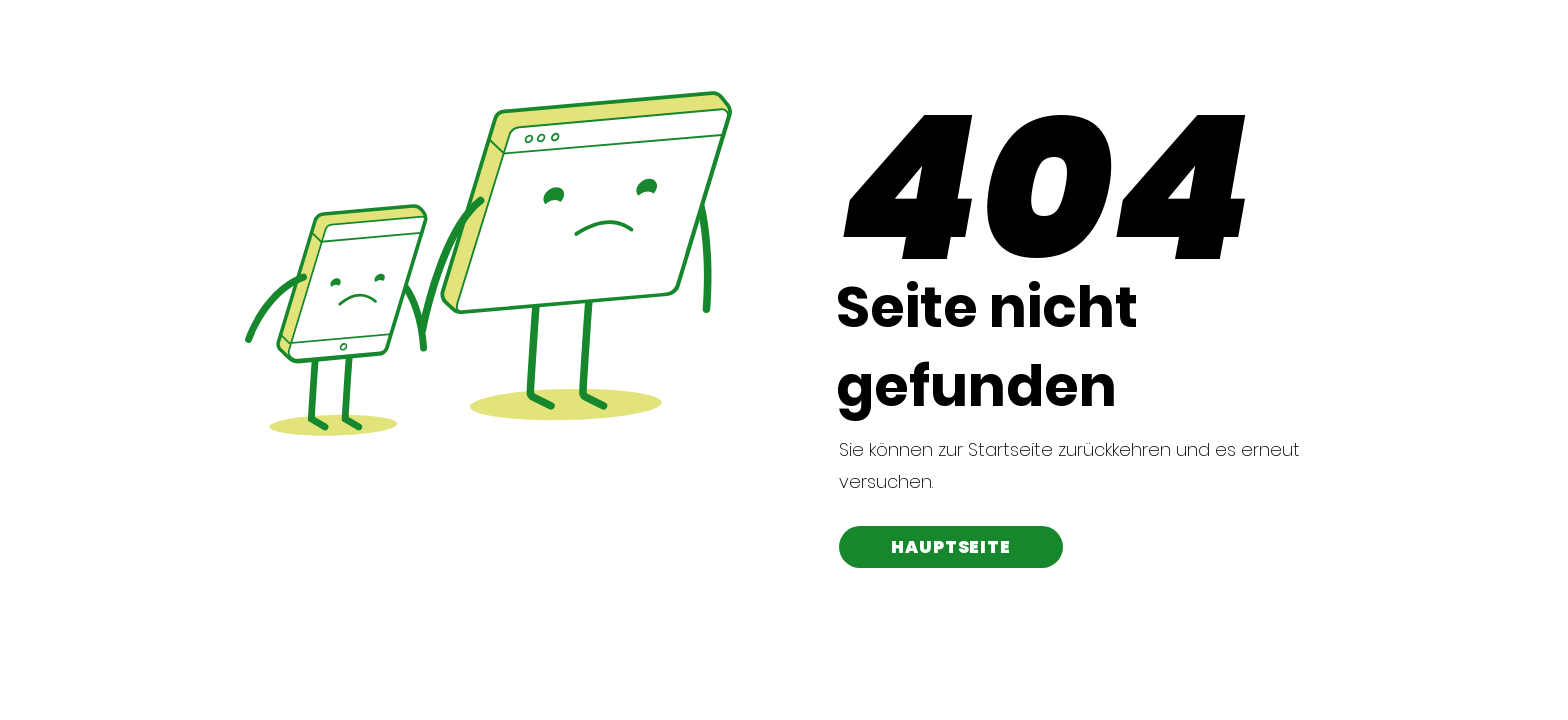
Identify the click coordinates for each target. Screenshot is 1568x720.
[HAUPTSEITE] (951, 547)
